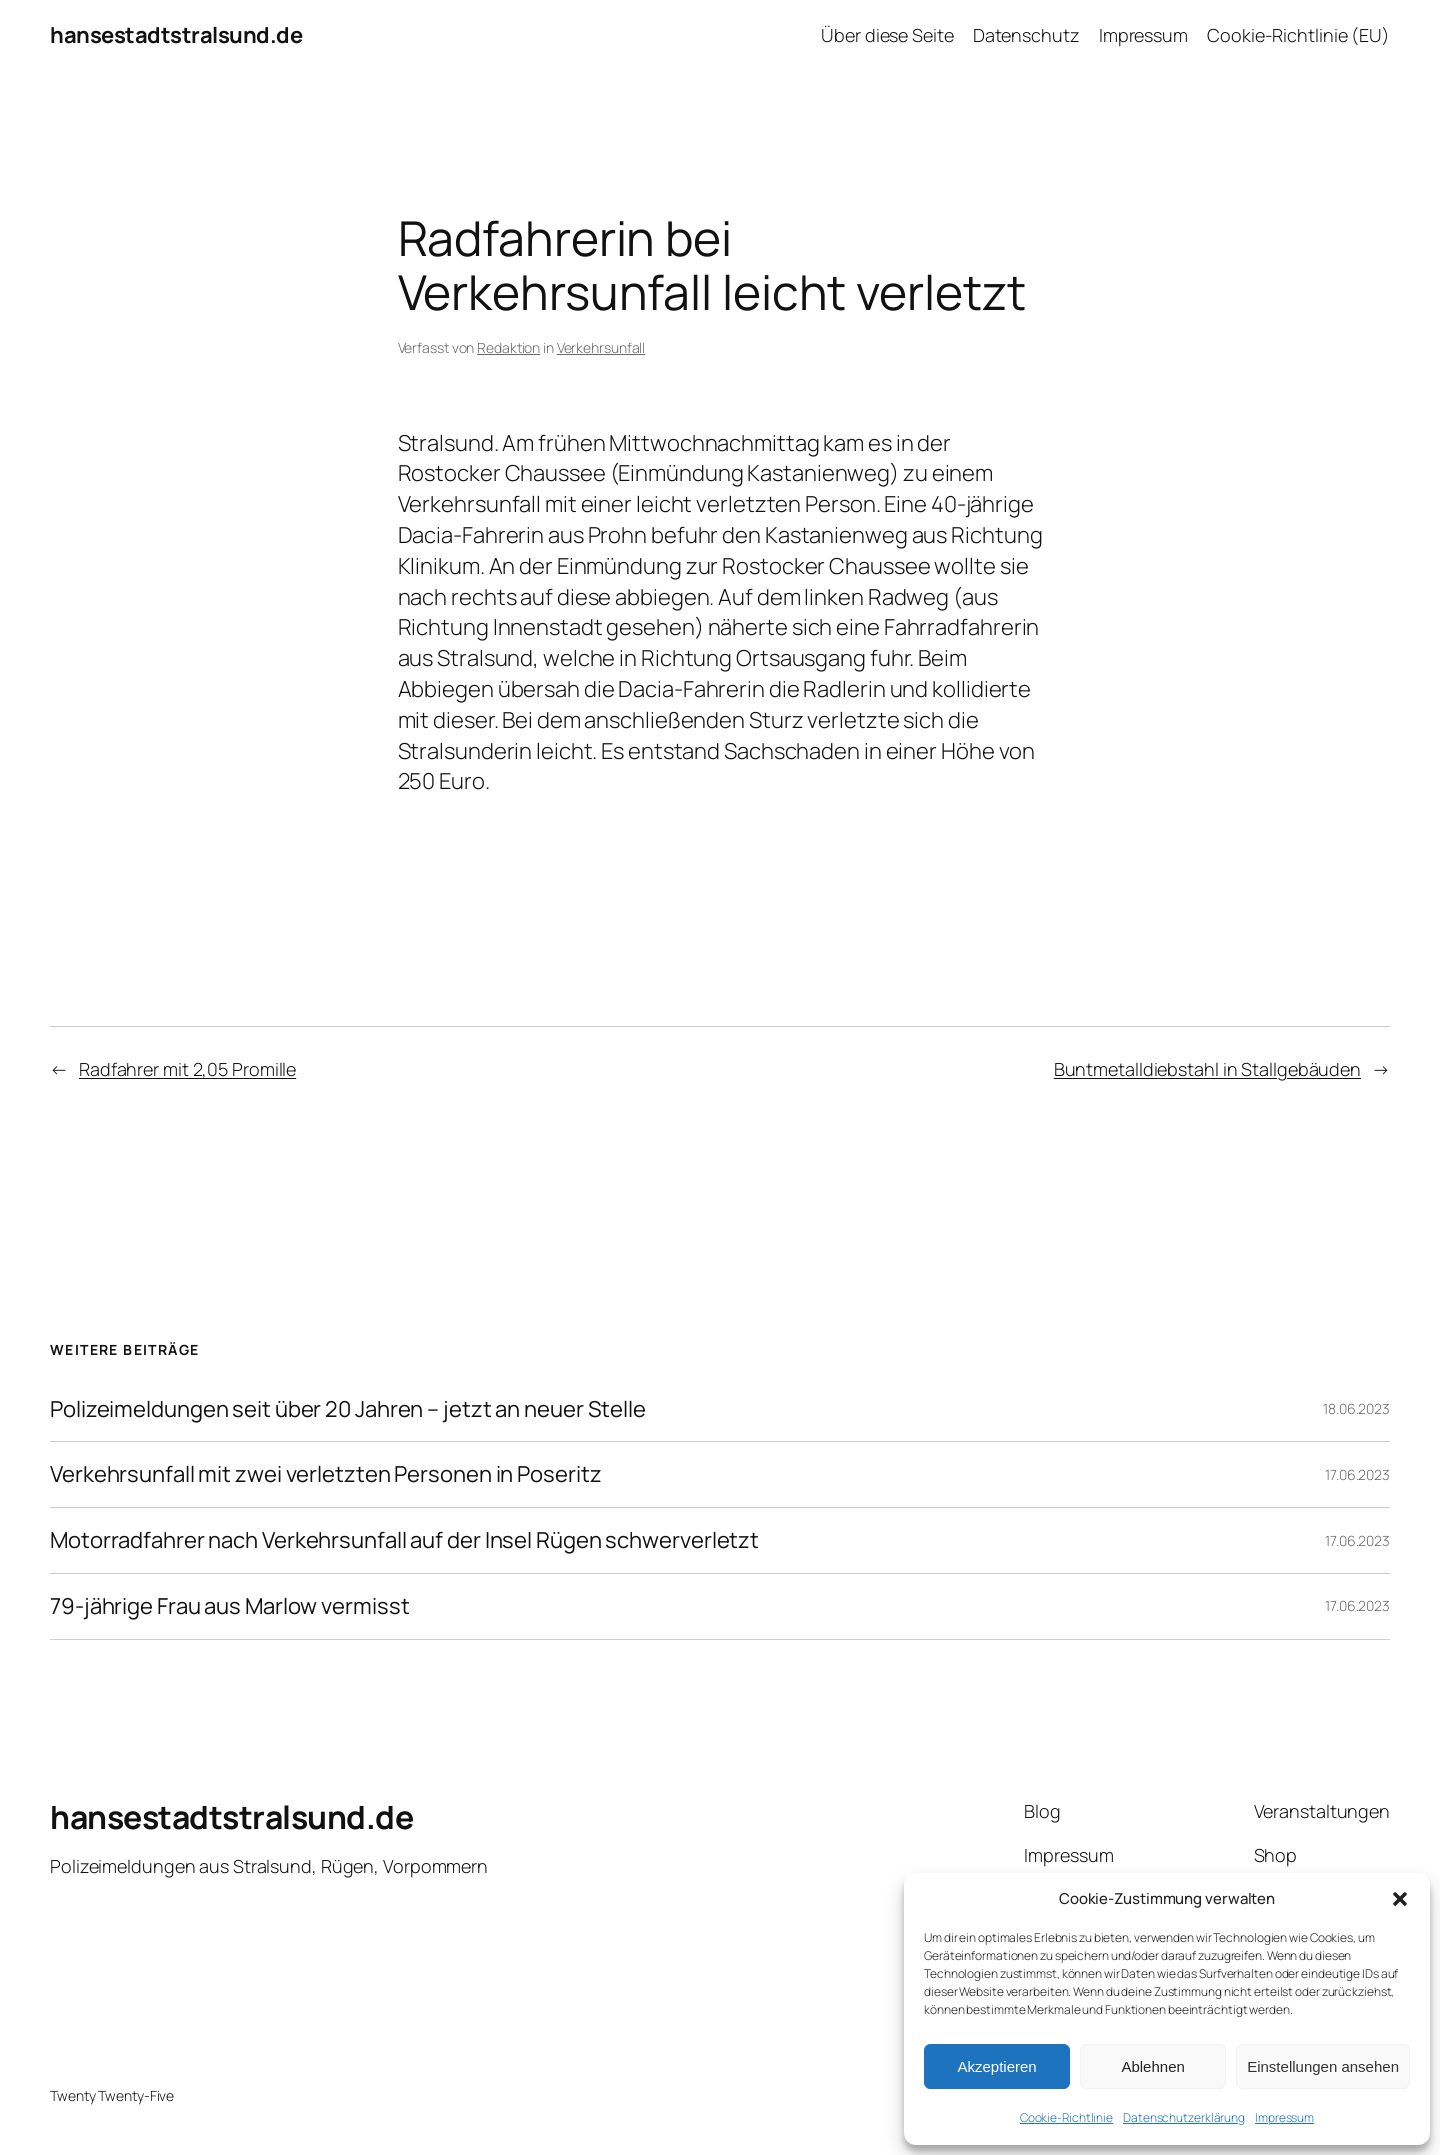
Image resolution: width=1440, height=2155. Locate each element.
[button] (1400, 1899)
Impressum (1284, 2117)
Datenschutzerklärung (1184, 2117)
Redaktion (508, 347)
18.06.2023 (1356, 1408)
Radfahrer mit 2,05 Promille (187, 1069)
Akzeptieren (996, 2066)
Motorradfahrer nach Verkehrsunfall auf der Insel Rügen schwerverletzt (404, 1540)
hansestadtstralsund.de (176, 35)
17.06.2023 (1357, 1474)
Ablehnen (1152, 2066)
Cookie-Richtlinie (1066, 2117)
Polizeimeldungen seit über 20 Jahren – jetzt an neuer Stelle (348, 1409)
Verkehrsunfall (601, 347)
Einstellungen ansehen (1323, 2066)
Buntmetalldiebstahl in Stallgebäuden (1207, 1069)
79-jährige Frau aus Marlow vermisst (230, 1606)
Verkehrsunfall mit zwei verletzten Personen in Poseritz (326, 1474)
